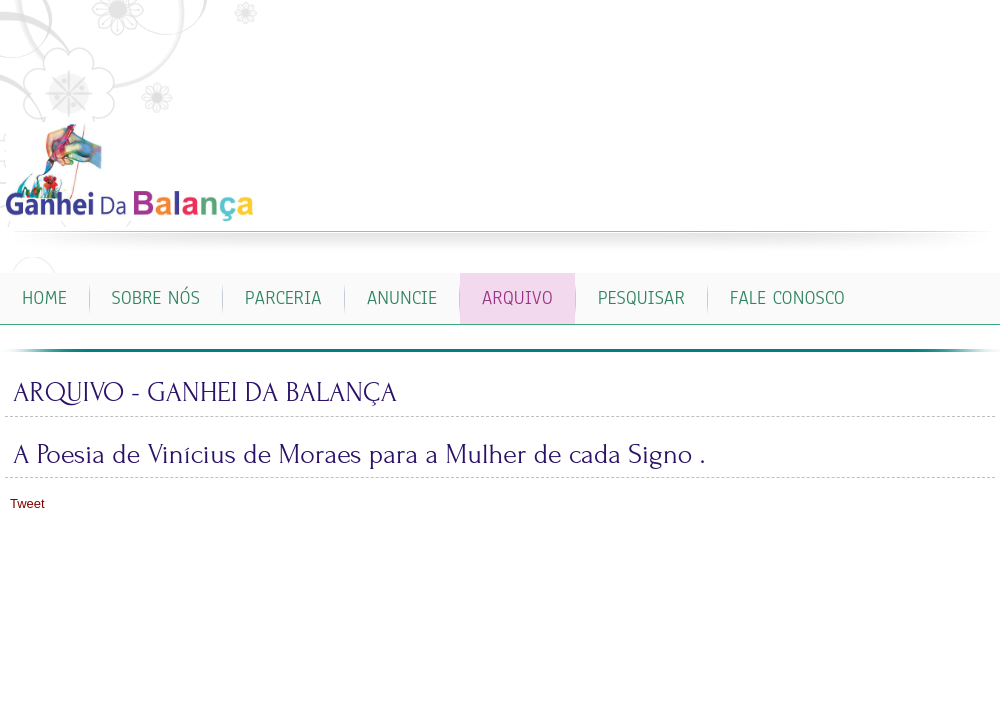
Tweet (27, 503)
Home (44, 298)
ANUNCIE (402, 298)
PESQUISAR (641, 298)
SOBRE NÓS (156, 298)
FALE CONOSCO (787, 298)
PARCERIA (283, 298)
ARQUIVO (517, 298)
